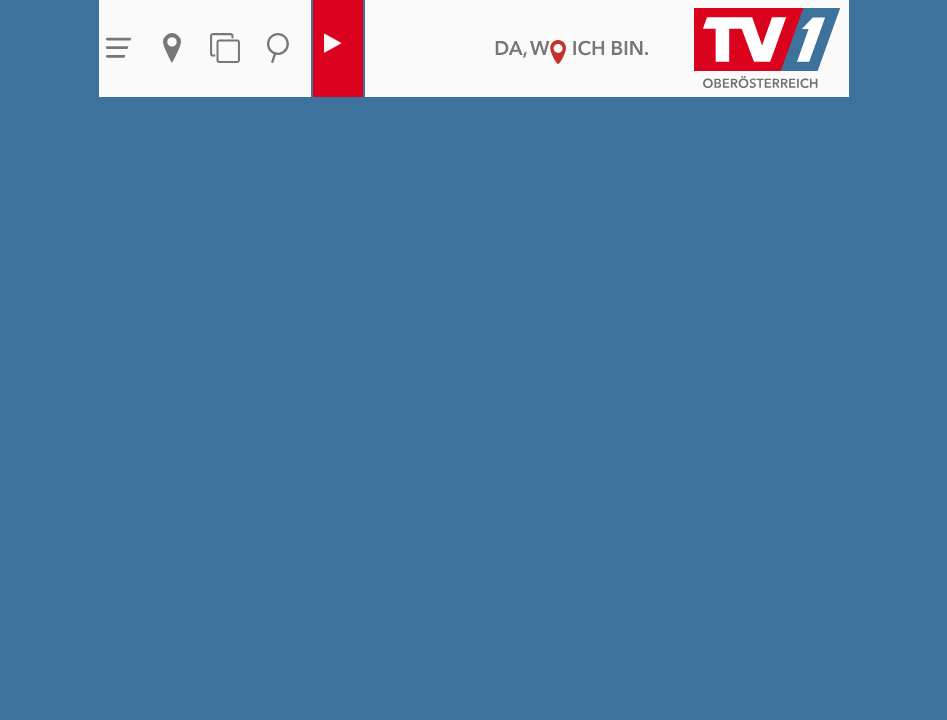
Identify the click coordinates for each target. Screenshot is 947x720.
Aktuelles (172, 48)
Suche (278, 48)
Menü (119, 48)
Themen (225, 48)
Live (333, 48)
